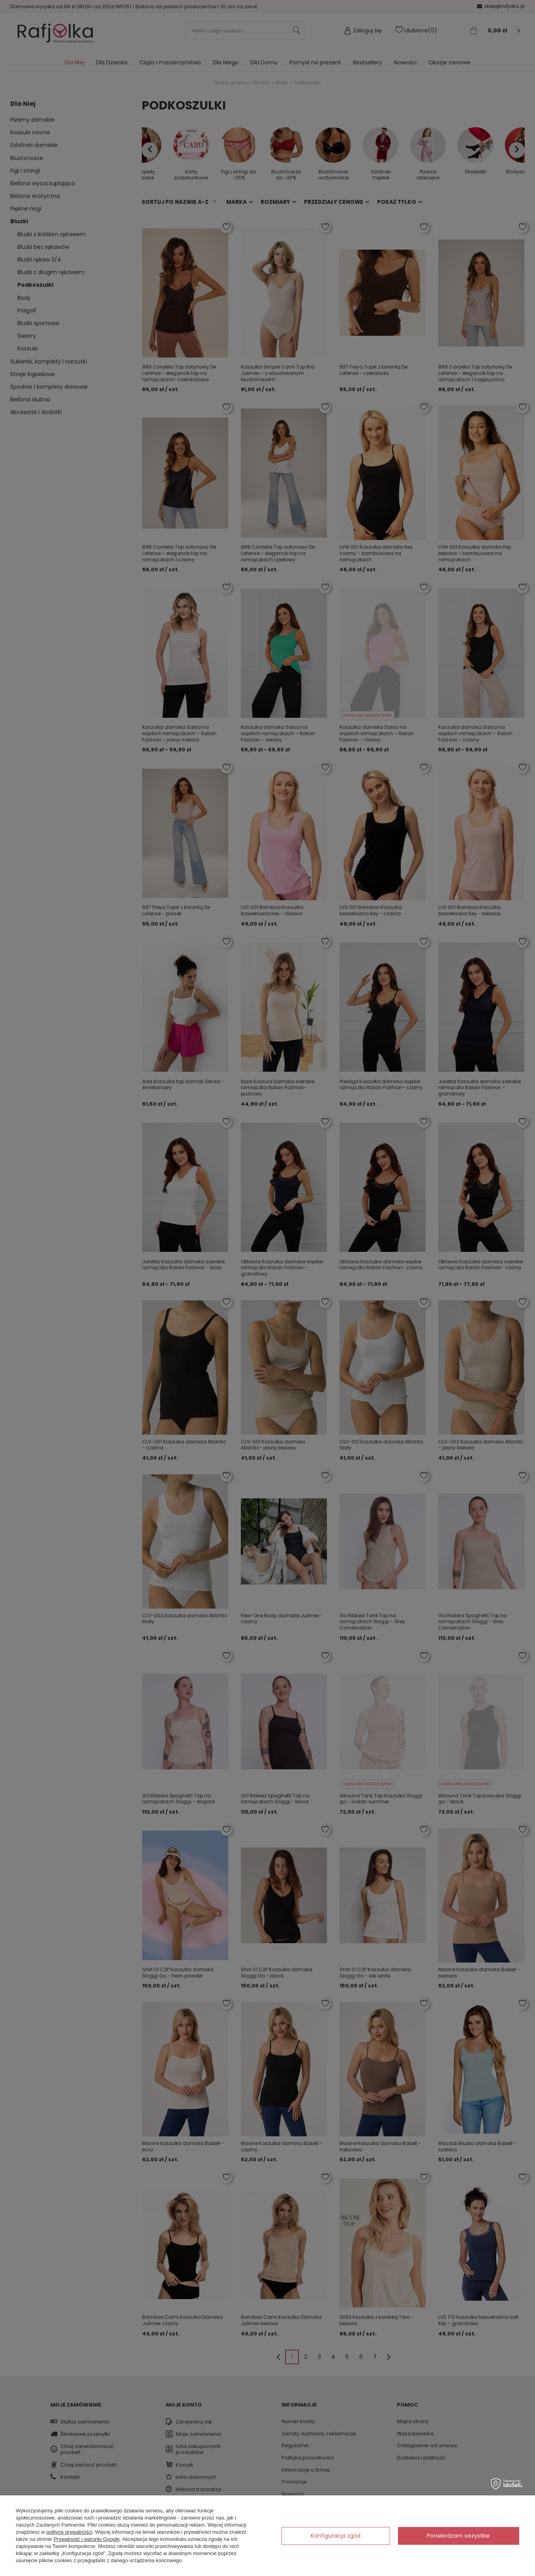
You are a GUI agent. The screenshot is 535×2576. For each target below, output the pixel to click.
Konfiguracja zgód (335, 2536)
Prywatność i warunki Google (86, 2539)
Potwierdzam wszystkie (458, 2536)
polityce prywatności (69, 2532)
